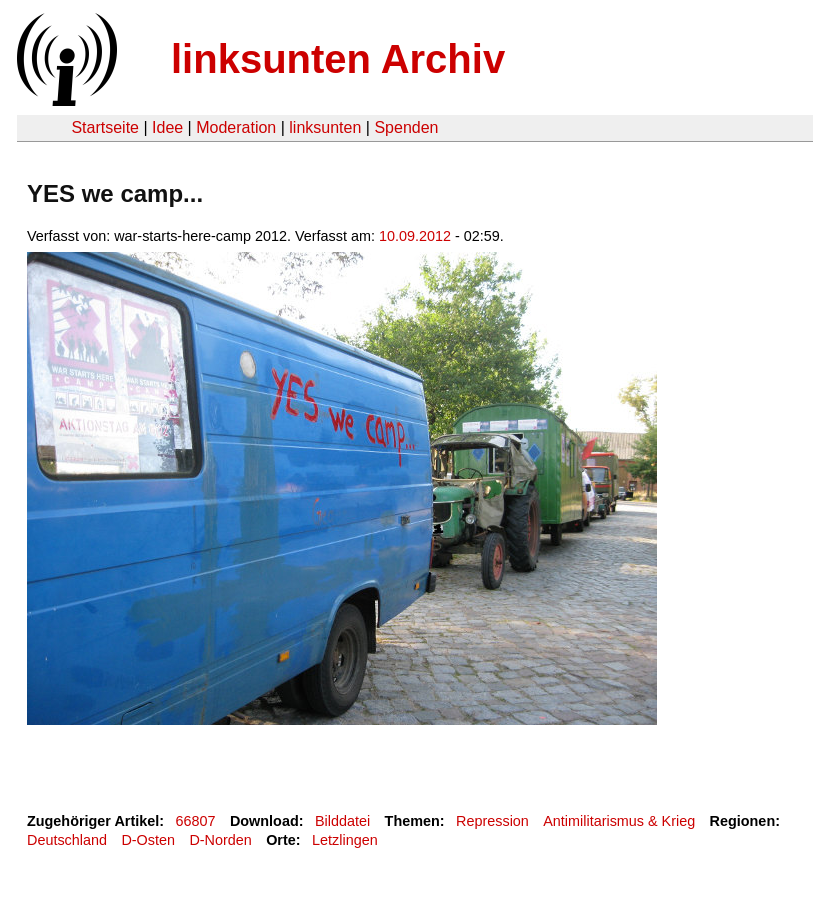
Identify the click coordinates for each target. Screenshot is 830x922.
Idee (167, 127)
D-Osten (148, 840)
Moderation (236, 127)
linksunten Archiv (338, 59)
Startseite (105, 127)
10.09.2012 (415, 236)
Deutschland (67, 840)
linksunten (325, 127)
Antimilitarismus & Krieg (619, 821)
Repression (492, 821)
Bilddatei (342, 821)
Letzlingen (345, 840)
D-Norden (220, 840)
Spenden (406, 127)
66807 (196, 821)
